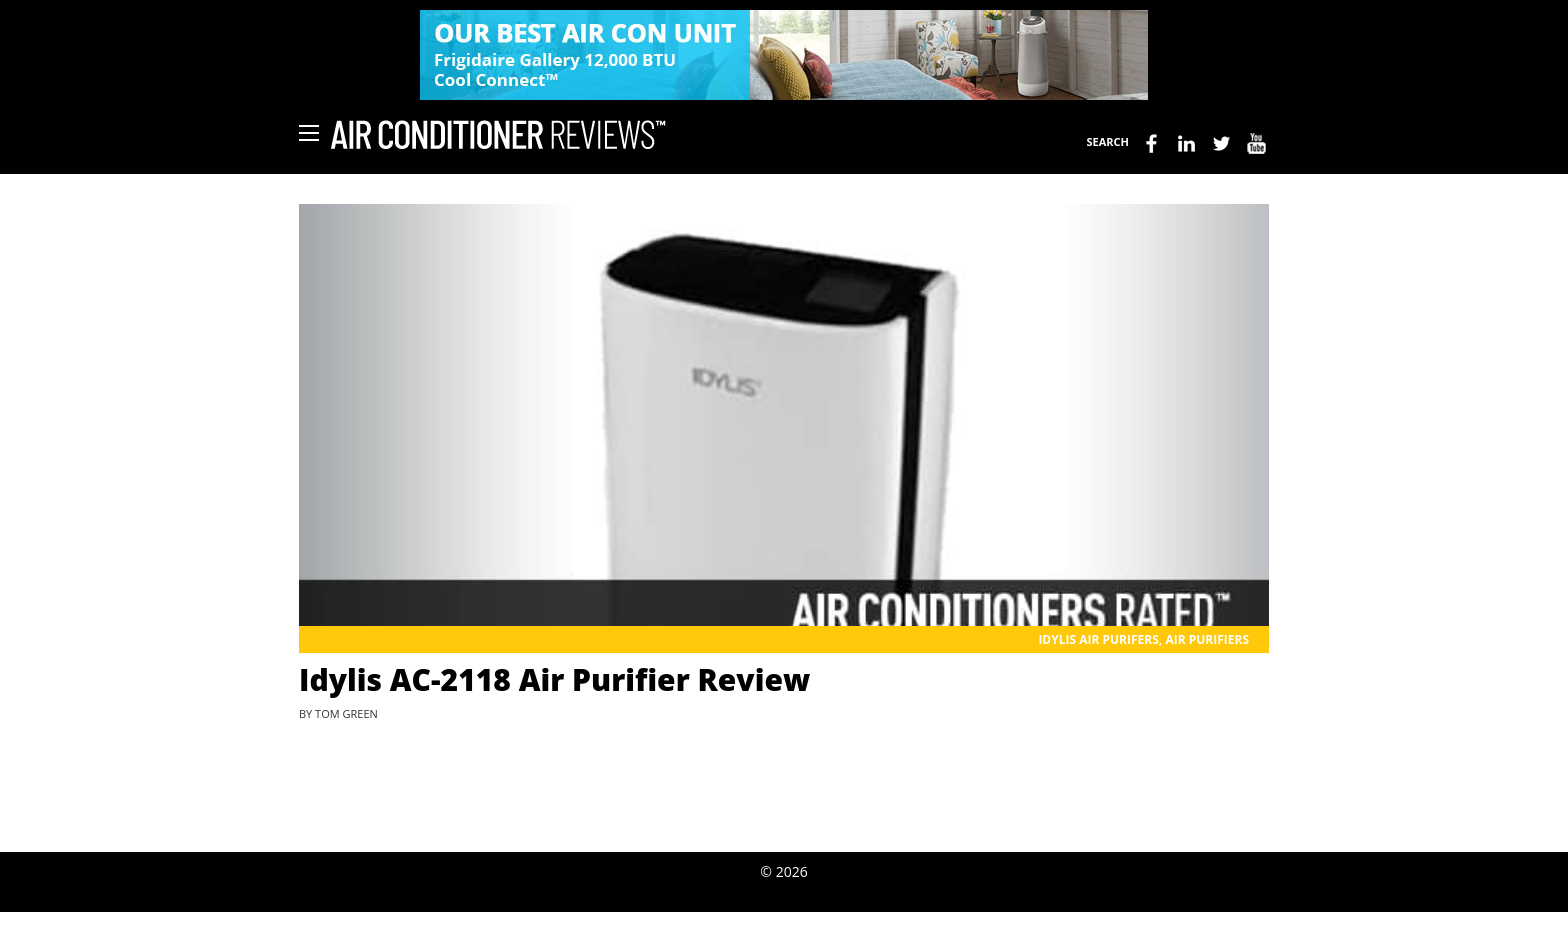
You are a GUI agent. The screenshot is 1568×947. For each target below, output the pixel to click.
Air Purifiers (1207, 639)
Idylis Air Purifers (1098, 639)
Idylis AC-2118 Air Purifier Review (554, 679)
